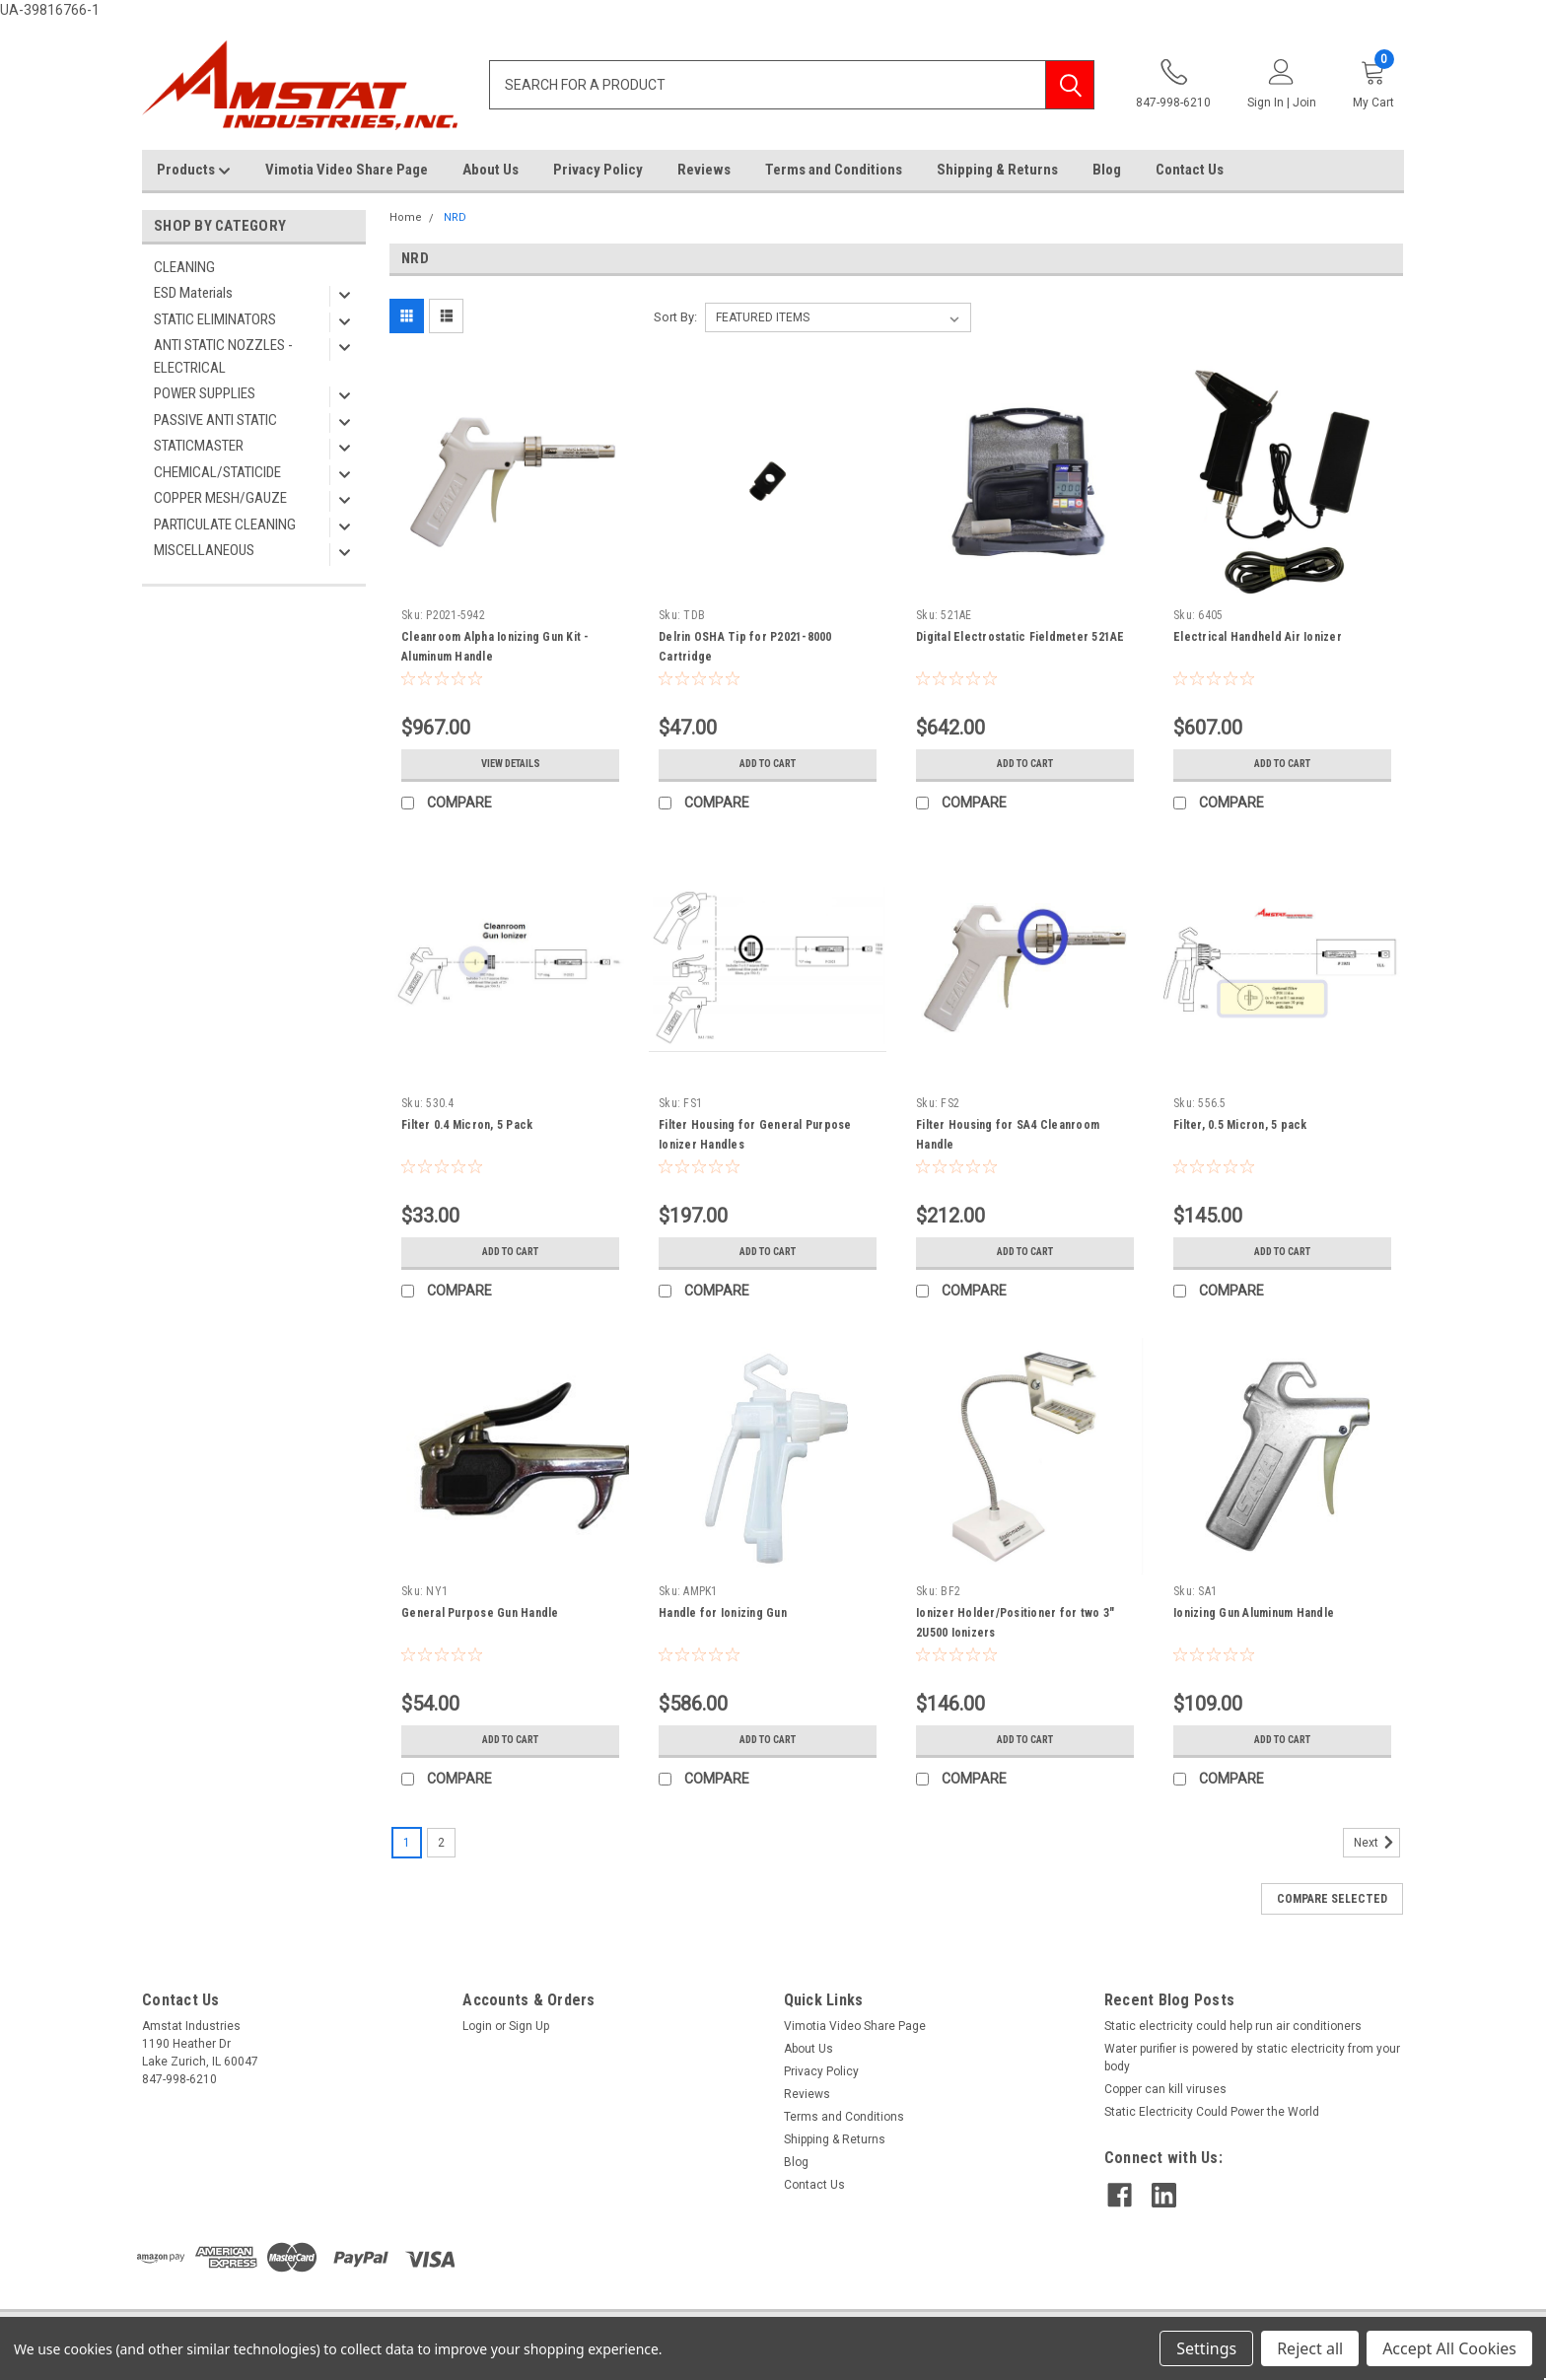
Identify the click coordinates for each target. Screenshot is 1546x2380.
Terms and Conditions (833, 169)
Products (194, 170)
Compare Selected (1332, 1899)
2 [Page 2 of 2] (441, 1843)
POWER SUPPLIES (204, 393)
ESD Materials (193, 293)
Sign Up (529, 2026)
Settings (1206, 2348)
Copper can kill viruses (1165, 2089)
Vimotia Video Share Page (346, 169)
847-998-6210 (1173, 84)
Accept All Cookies (1449, 2348)
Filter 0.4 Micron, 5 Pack (466, 1125)
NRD (455, 217)
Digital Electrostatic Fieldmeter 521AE (1020, 637)
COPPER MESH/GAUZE (220, 498)
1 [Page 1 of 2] (406, 1843)
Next (1377, 1843)
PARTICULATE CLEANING (225, 524)
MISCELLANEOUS (204, 550)
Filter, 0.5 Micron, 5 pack (1240, 1125)
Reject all (1310, 2348)
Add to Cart (768, 764)
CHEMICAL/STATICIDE (217, 472)
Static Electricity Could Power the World (1211, 2112)
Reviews (704, 169)
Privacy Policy (598, 169)
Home (405, 217)
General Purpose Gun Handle (480, 1613)
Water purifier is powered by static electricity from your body (1252, 2057)
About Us (490, 169)
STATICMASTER (199, 446)
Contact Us (1190, 169)
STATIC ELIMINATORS (215, 319)
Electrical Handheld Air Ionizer (1257, 637)
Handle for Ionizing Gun (723, 1613)
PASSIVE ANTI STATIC (215, 420)
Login (477, 2026)
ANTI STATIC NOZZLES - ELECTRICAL (223, 356)
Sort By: (675, 317)
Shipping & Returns (997, 169)
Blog (1106, 169)
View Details (510, 764)
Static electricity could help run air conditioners (1233, 2026)
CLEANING (184, 267)
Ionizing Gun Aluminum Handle (1253, 1613)
